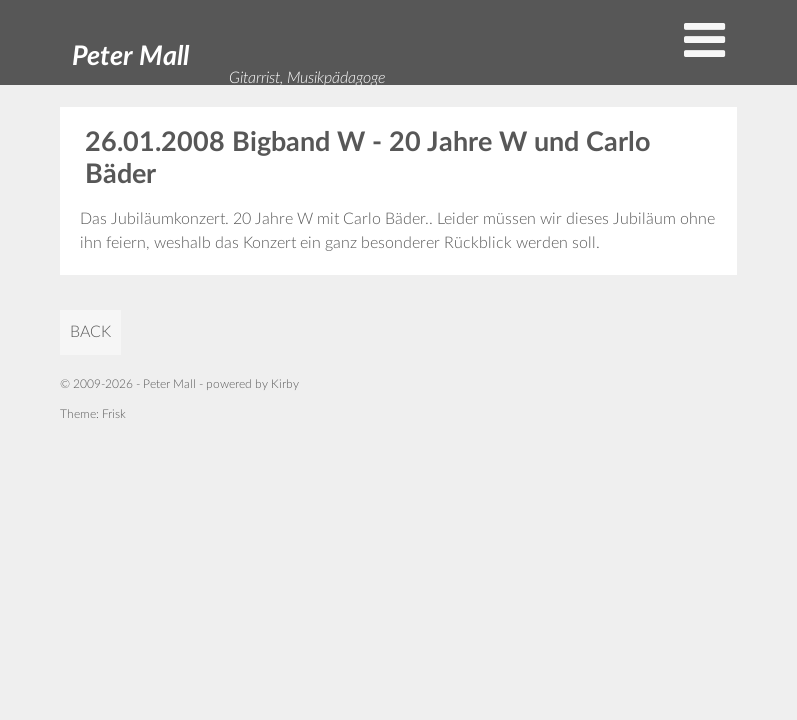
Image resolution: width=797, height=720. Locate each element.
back (90, 332)
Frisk (114, 414)
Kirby (285, 384)
